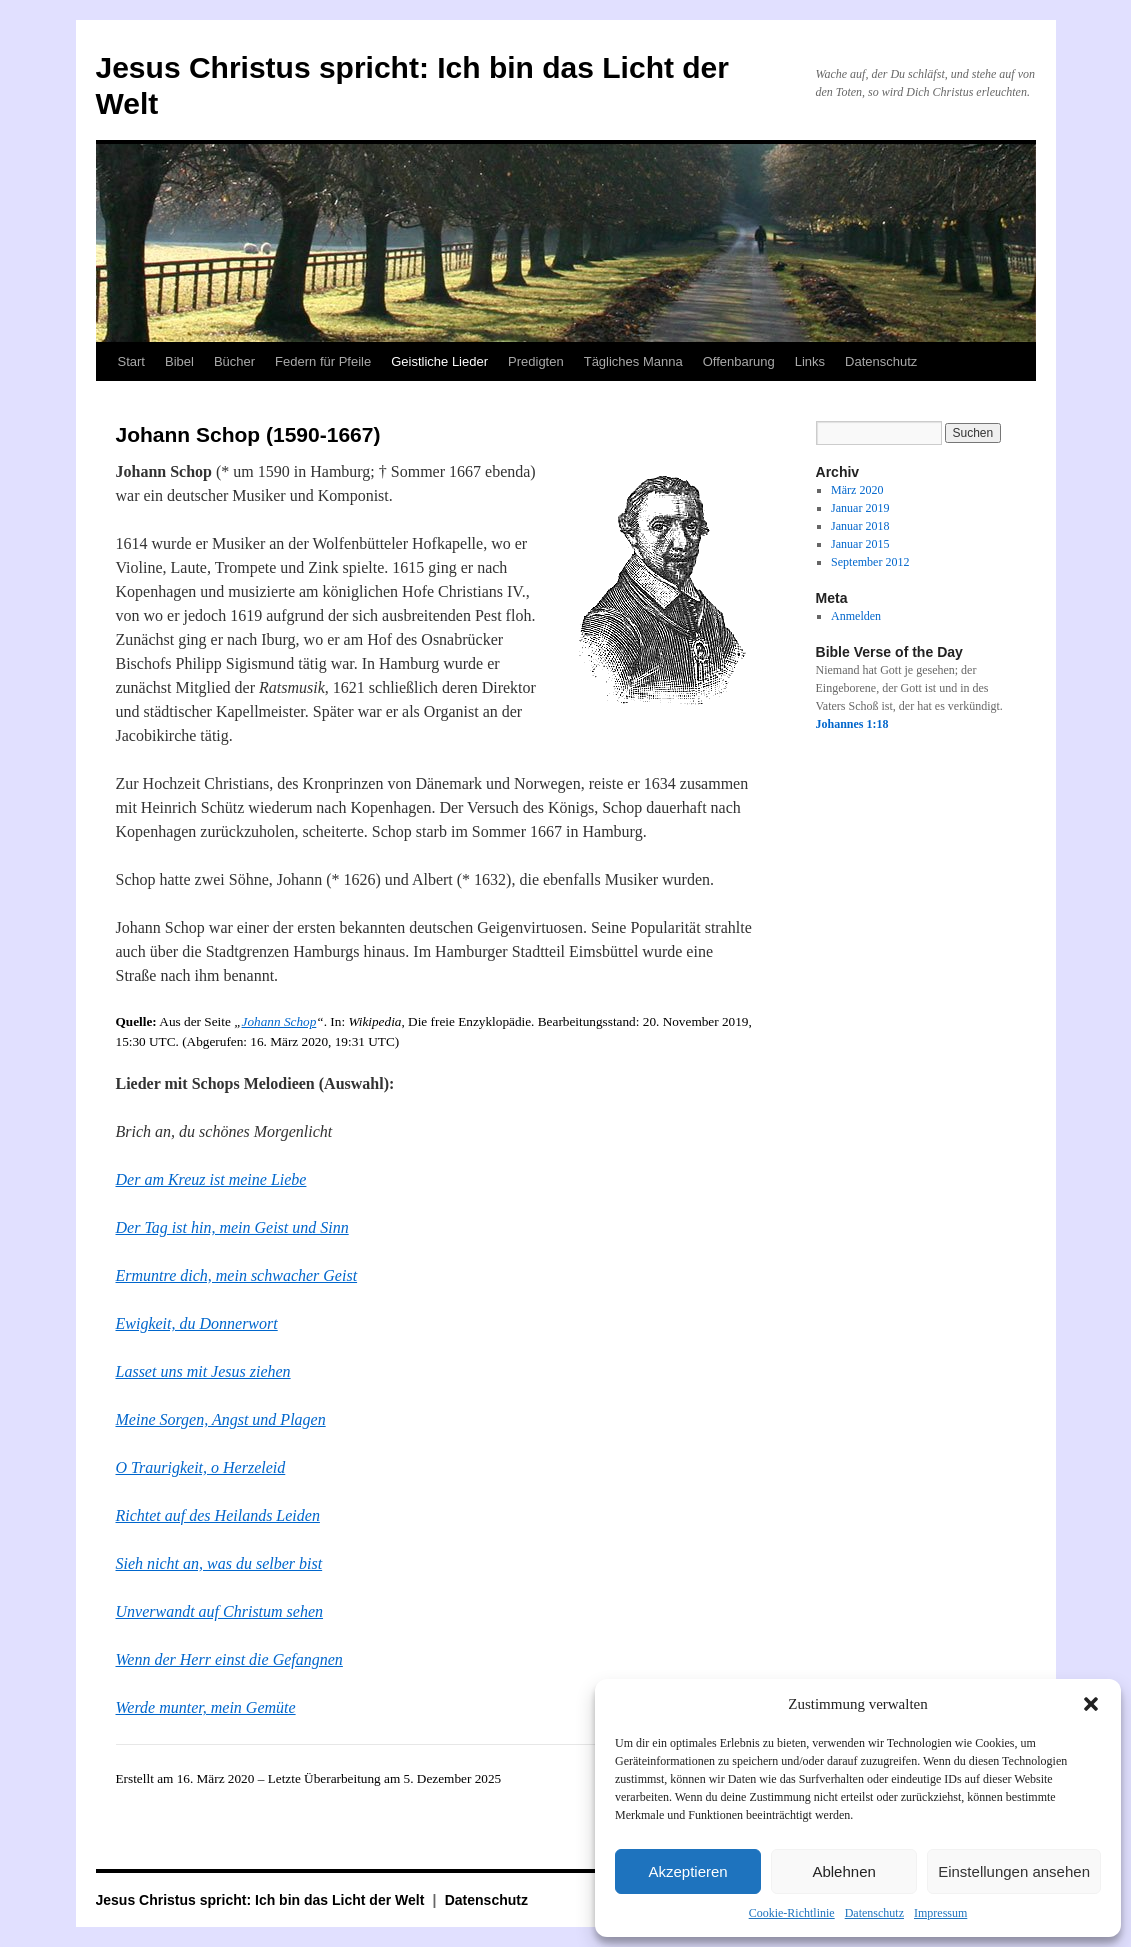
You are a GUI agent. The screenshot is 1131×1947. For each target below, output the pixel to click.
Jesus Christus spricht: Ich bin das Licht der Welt (262, 1900)
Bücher (234, 361)
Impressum (940, 1913)
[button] (1091, 1704)
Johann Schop (279, 1021)
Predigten (536, 361)
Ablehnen (843, 1871)
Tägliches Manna (633, 361)
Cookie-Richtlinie (792, 1913)
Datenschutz (874, 1913)
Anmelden (856, 616)
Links (810, 361)
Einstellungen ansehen (1014, 1871)
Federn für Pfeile (323, 361)
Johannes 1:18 (852, 724)
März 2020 (857, 490)
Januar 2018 (860, 526)
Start (131, 361)
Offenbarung (739, 361)
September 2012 (870, 562)
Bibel (179, 361)
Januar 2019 (860, 508)
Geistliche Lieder (439, 361)
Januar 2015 (860, 544)
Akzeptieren (687, 1871)
